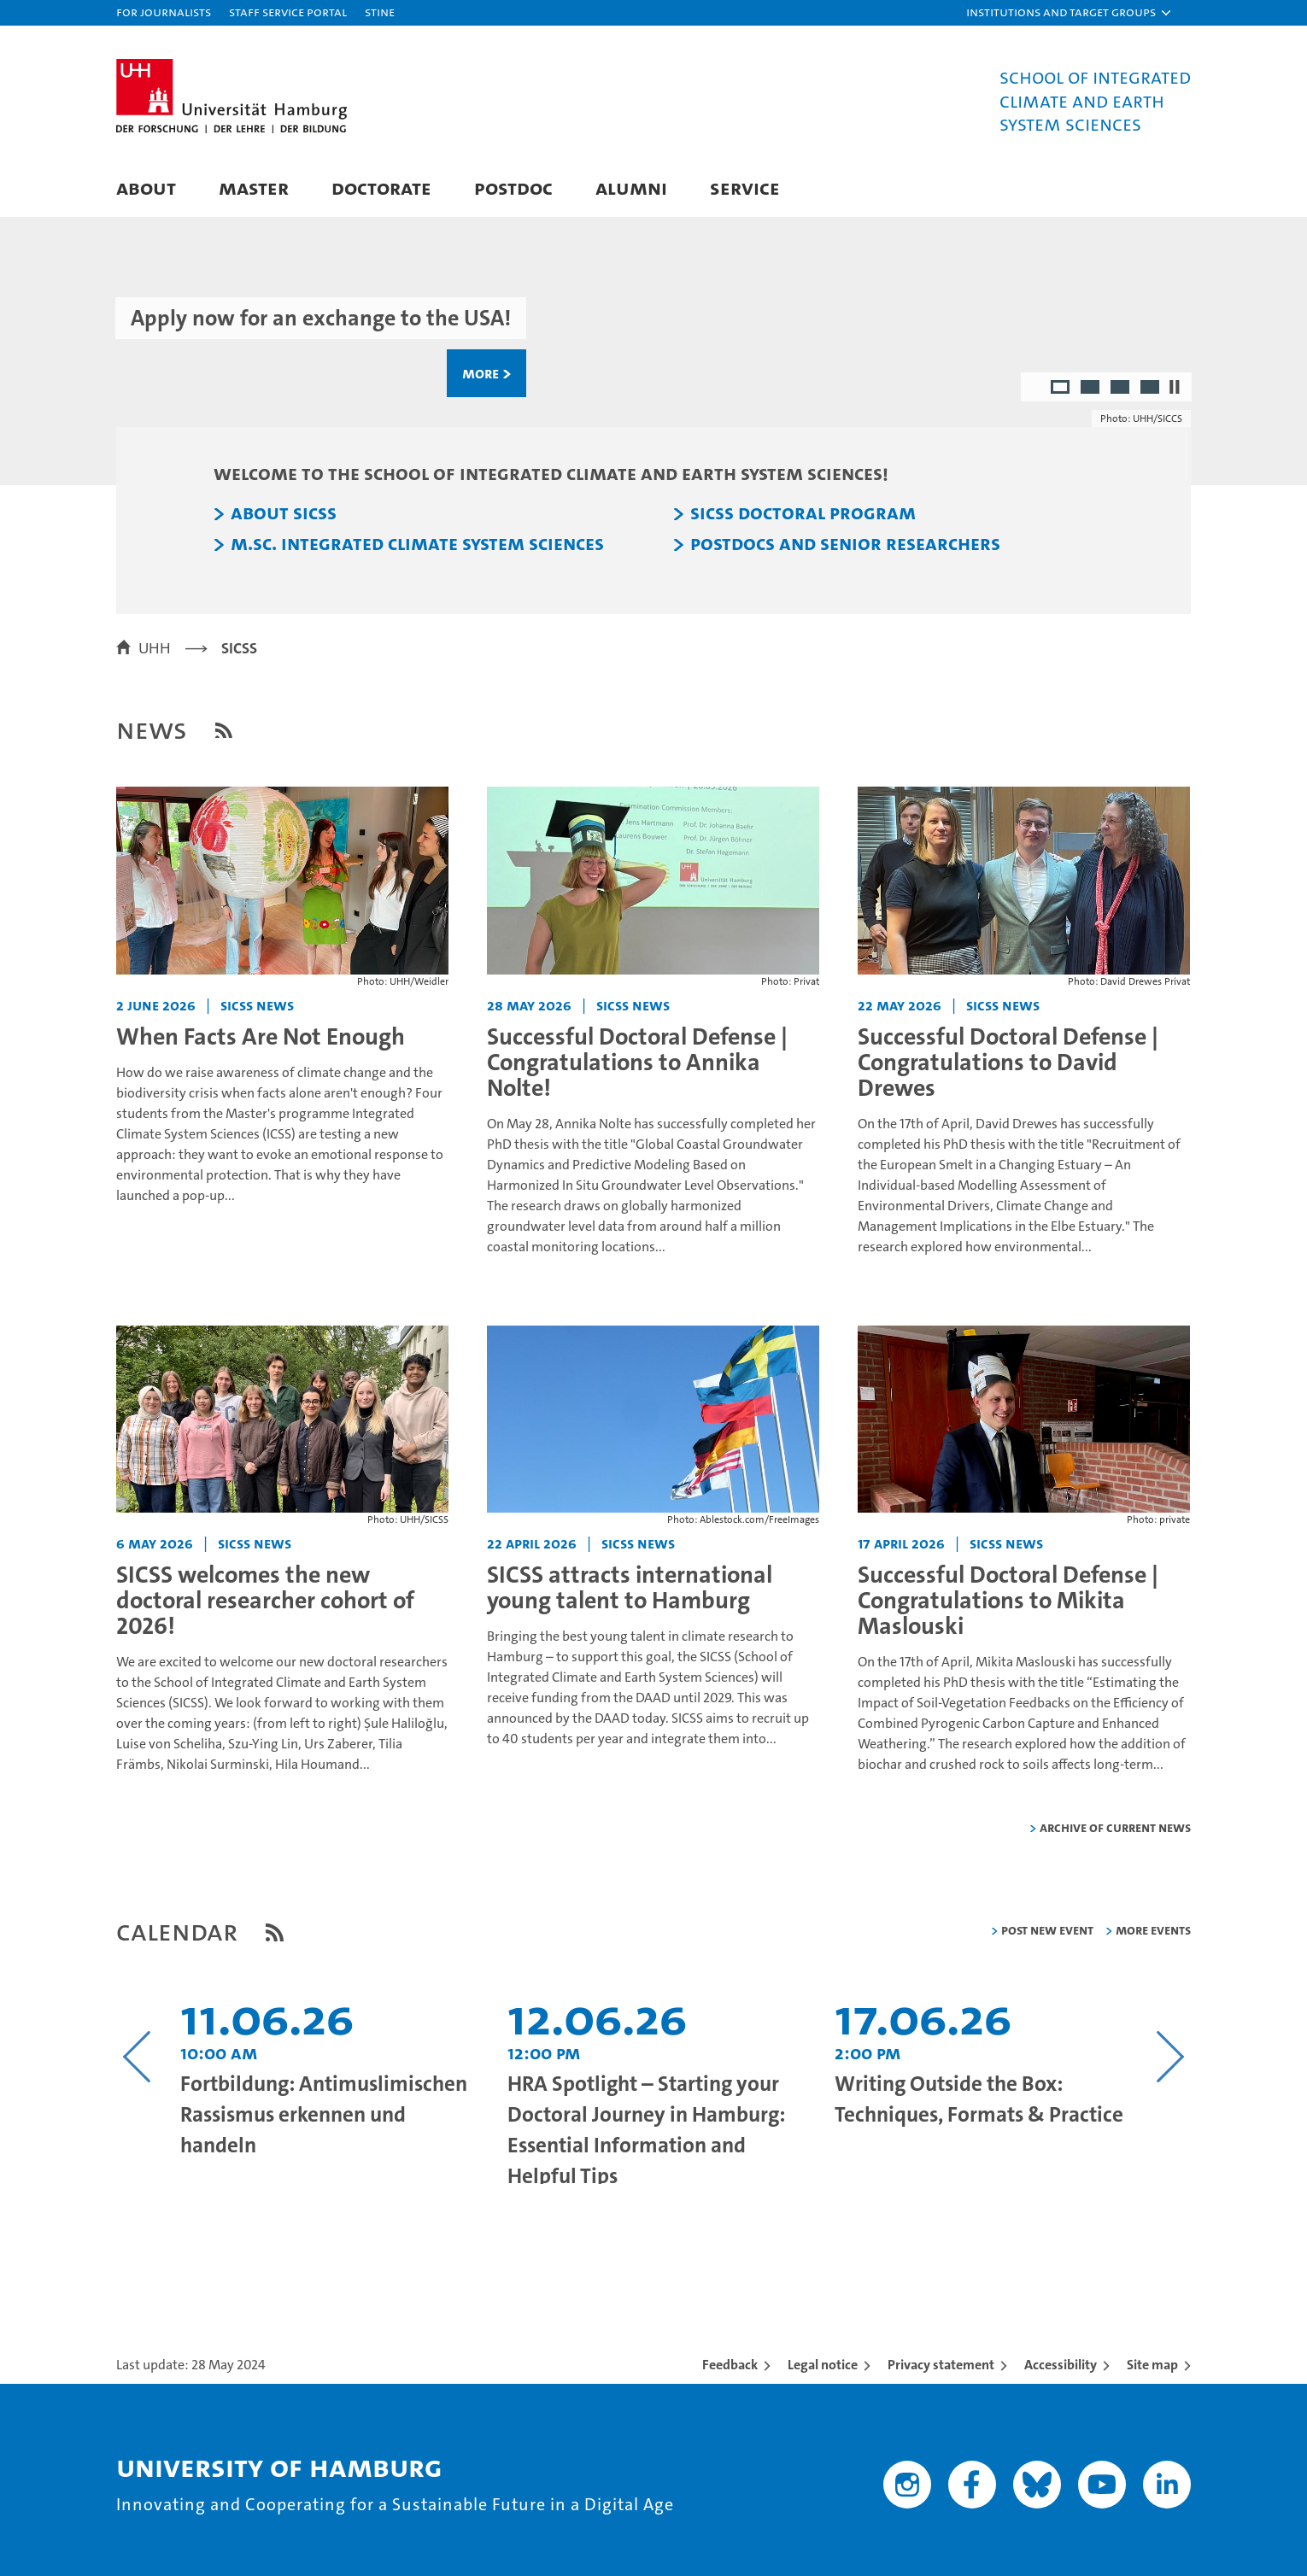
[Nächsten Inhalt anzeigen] (1170, 2056)
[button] (1069, 13)
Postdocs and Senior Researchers (845, 544)
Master (254, 187)
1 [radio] (1061, 388)
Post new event (1047, 1930)
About (146, 187)
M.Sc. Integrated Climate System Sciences (417, 544)
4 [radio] (1151, 388)
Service (745, 187)
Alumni (631, 187)
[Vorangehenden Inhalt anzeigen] (137, 2056)
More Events (1153, 1930)
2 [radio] (1091, 388)
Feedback (730, 2365)
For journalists (163, 11)
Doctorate (381, 187)
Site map (1152, 2365)
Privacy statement (941, 2365)
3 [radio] (1121, 388)
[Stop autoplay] (1174, 387)
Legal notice (823, 2365)
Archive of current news (1115, 1827)
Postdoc (513, 187)
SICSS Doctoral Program (803, 513)
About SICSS (284, 513)
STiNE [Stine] (380, 11)
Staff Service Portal (288, 11)
